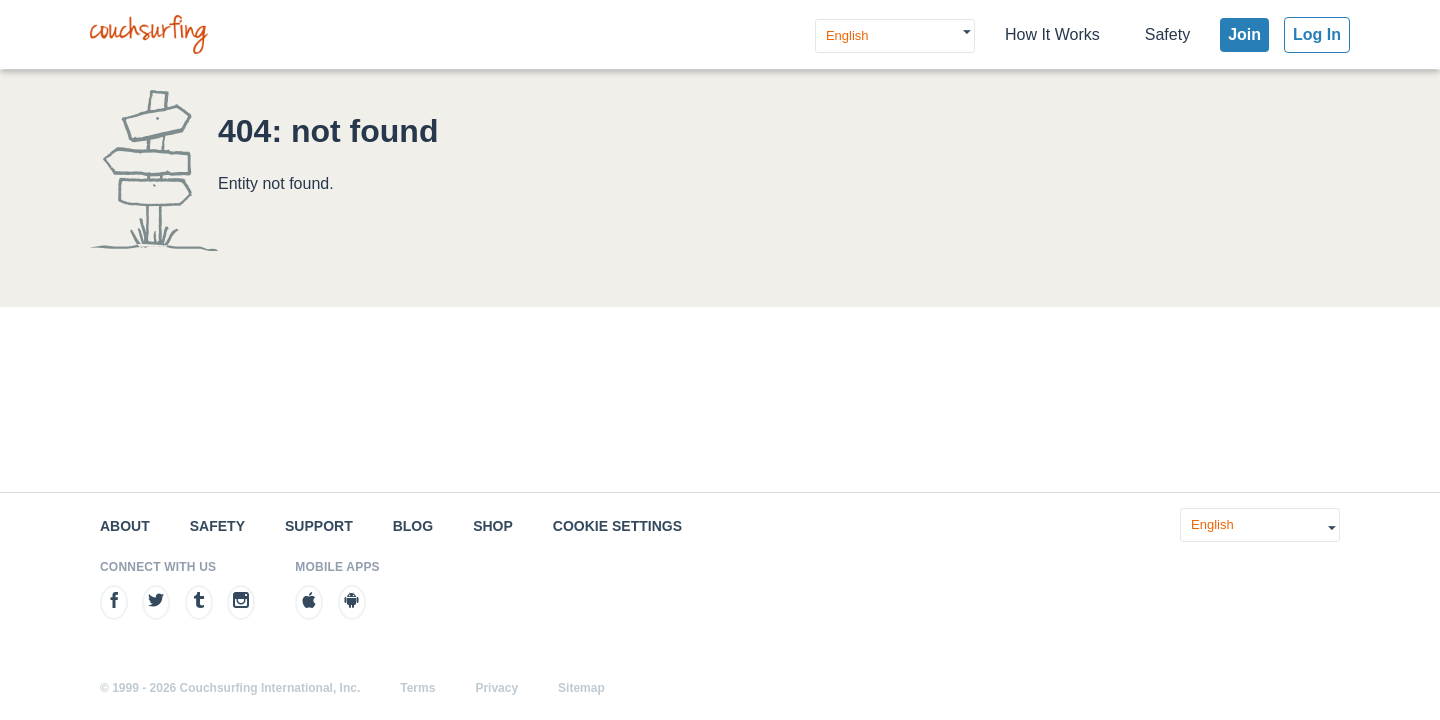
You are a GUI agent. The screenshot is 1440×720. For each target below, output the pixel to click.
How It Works (1052, 34)
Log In (1317, 34)
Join (1244, 34)
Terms (417, 688)
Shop (493, 526)
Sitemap (581, 688)
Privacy (496, 688)
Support (319, 526)
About (125, 526)
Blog (413, 526)
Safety (1167, 34)
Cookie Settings (617, 526)
